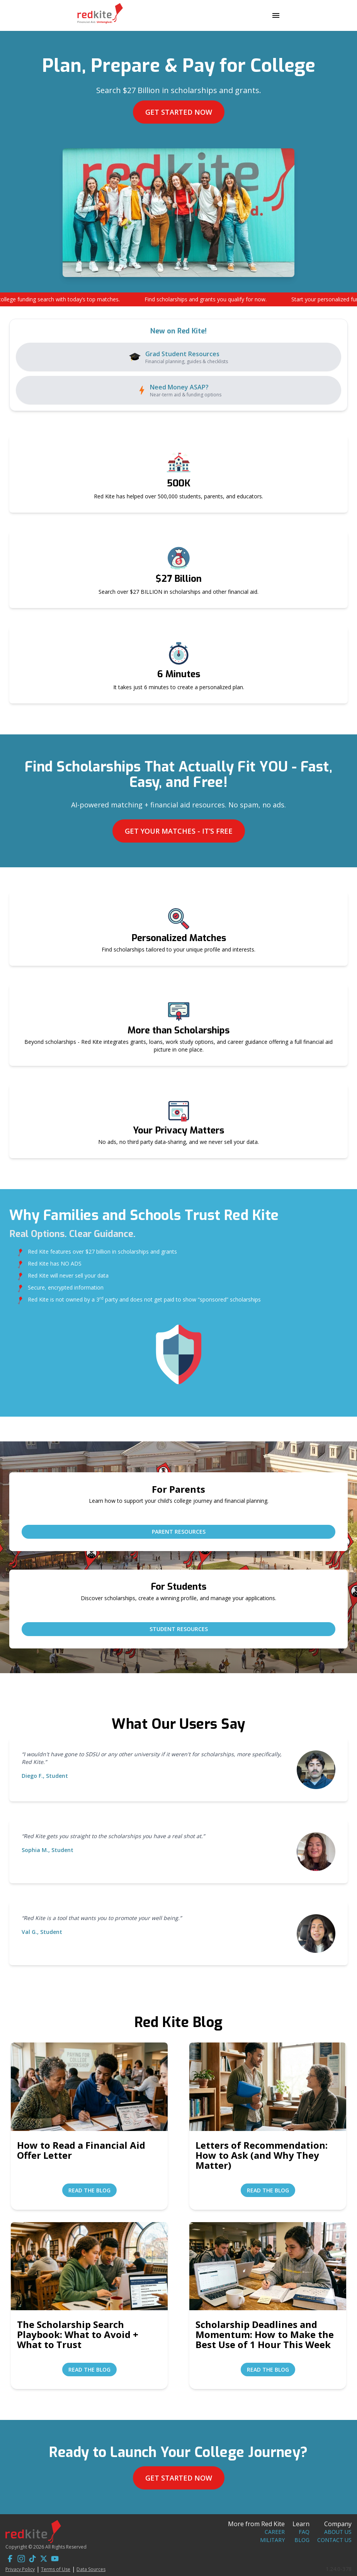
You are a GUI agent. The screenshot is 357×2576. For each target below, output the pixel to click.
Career (275, 2531)
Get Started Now (178, 112)
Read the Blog (89, 2190)
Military (272, 2540)
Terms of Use (55, 2569)
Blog (301, 2540)
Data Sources (90, 2569)
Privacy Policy (20, 2569)
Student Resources (179, 1629)
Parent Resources (179, 1531)
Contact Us (334, 2540)
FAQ (304, 2531)
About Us (338, 2531)
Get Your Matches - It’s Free (179, 831)
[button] (178, 299)
